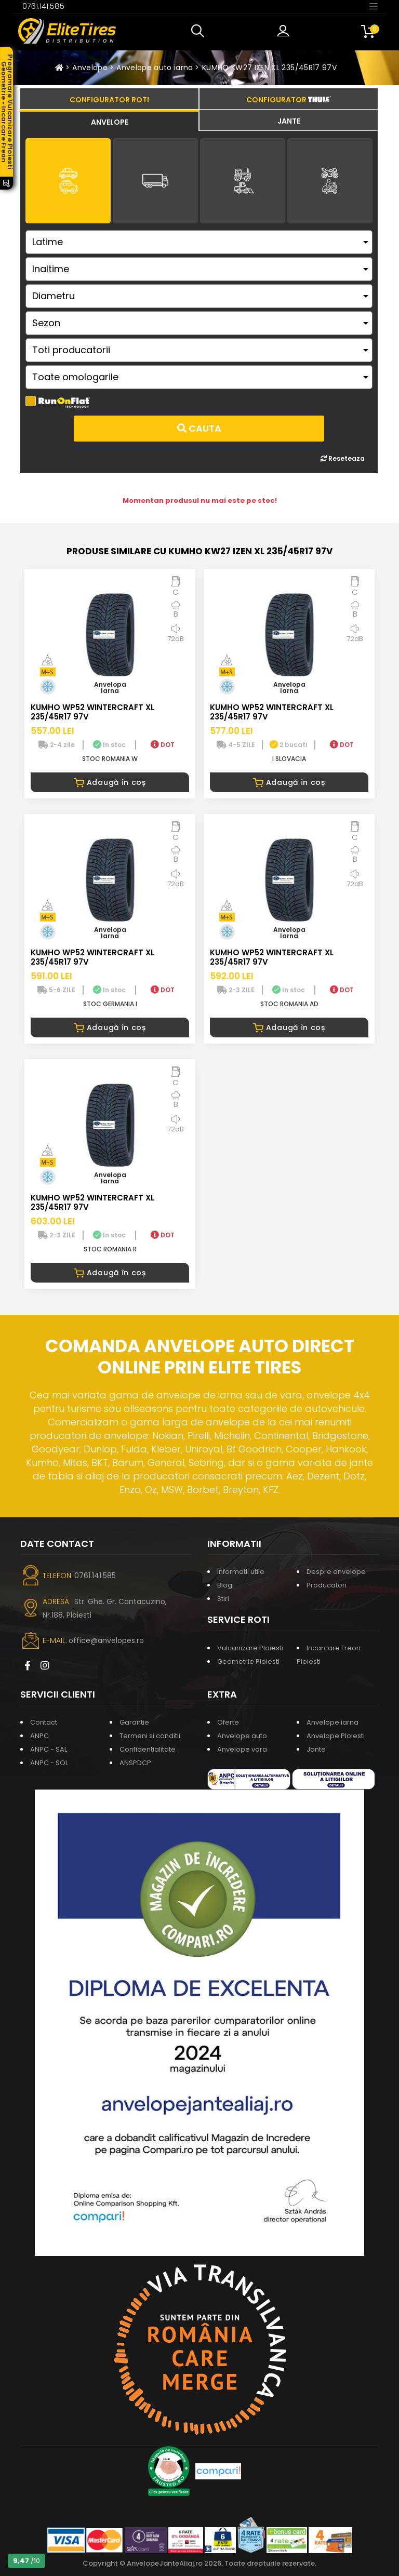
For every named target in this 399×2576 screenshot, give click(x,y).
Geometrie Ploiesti (248, 1661)
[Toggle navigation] (373, 5)
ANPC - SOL (49, 1763)
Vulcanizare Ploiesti (250, 1648)
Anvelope (90, 67)
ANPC (39, 1736)
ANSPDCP (135, 1763)
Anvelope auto (242, 1736)
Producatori (327, 1585)
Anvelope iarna (332, 1722)
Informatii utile (240, 1572)
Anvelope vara (242, 1749)
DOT (163, 744)
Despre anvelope (336, 1572)
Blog (224, 1585)
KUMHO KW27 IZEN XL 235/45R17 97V (269, 67)
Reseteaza (343, 458)
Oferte (228, 1722)
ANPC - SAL (48, 1749)
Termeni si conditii (149, 1736)
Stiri (223, 1599)
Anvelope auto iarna (154, 67)
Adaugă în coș (110, 782)
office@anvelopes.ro (106, 1640)
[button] (200, 31)
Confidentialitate (147, 1749)
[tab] (109, 120)
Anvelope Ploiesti (336, 1736)
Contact (43, 1722)
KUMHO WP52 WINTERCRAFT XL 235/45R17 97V (92, 712)
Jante (316, 1749)
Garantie (134, 1722)
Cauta (199, 428)
